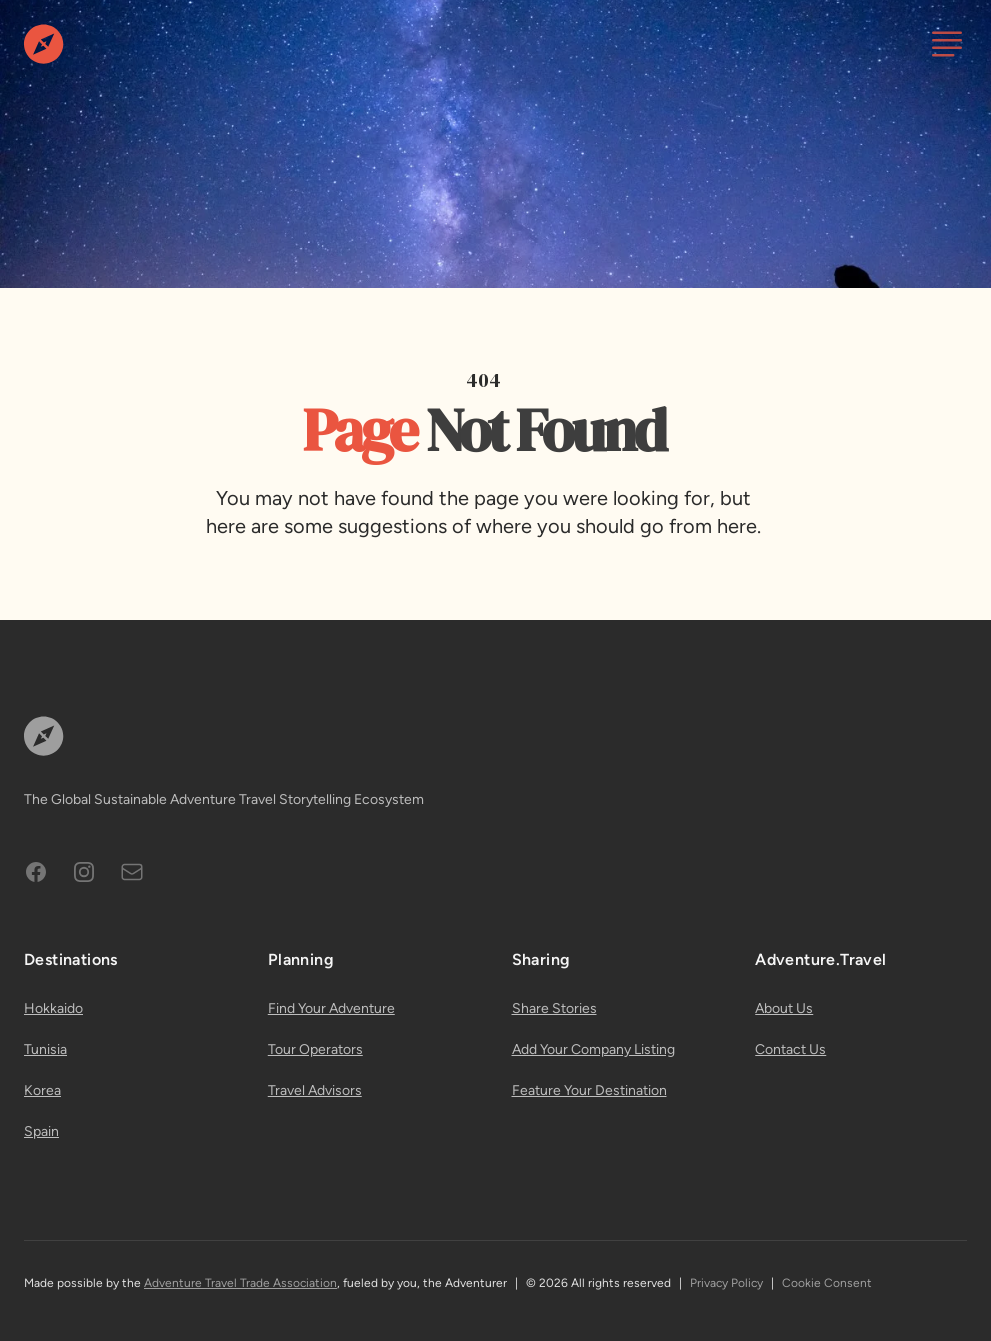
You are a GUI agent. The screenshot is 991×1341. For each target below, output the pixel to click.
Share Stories (554, 1008)
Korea (42, 1090)
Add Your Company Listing (593, 1049)
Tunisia (45, 1049)
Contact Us (790, 1049)
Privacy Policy (726, 1283)
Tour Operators (315, 1049)
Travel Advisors (315, 1090)
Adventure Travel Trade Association (240, 1283)
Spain (41, 1131)
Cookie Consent (827, 1283)
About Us (784, 1008)
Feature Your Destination (589, 1090)
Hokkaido (53, 1008)
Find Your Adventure (331, 1008)
